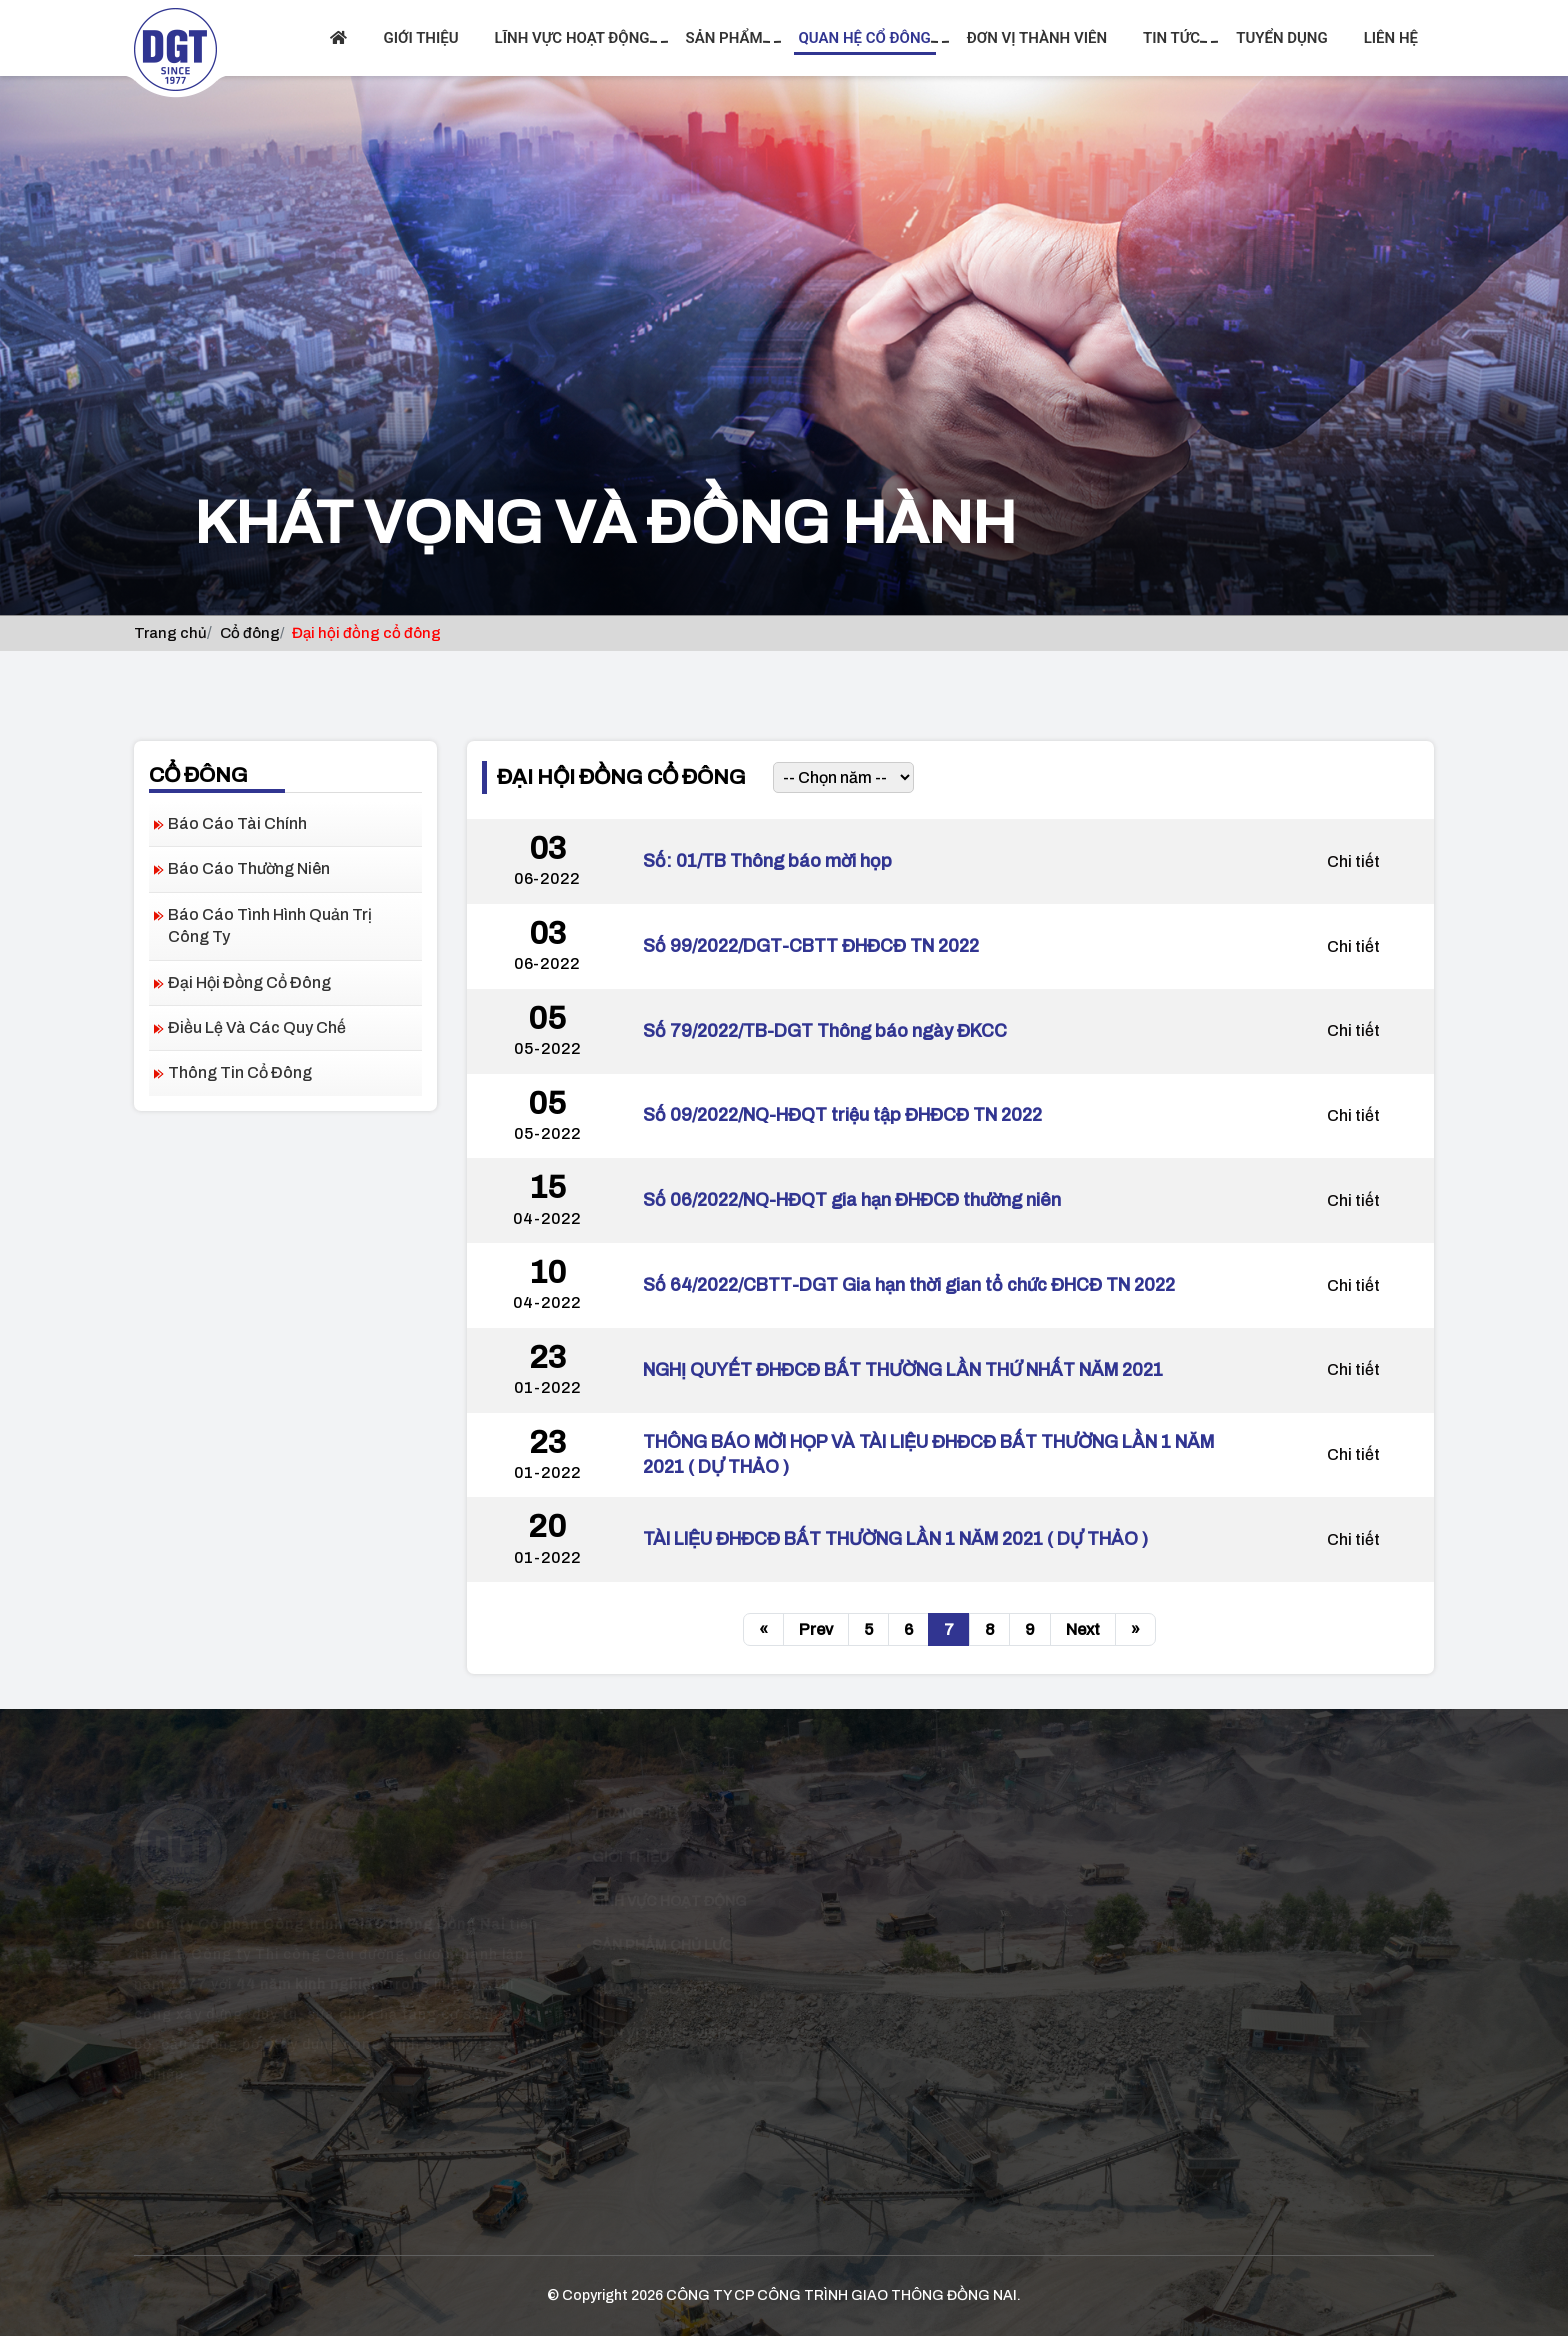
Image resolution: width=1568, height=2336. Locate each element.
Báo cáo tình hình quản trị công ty (270, 925)
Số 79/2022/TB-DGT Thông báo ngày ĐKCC (825, 1031)
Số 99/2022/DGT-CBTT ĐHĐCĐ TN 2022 (811, 946)
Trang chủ (170, 633)
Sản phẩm (727, 38)
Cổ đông (250, 633)
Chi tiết (1353, 861)
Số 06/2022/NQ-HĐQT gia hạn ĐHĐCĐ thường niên (852, 1200)
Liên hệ (1391, 38)
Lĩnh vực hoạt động (575, 38)
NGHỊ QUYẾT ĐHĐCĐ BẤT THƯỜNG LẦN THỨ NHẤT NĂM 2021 (903, 1370)
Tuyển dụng (1282, 38)
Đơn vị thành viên (1037, 38)
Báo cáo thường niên (249, 868)
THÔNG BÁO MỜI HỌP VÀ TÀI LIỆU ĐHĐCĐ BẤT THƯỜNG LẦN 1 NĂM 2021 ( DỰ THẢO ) (928, 1454)
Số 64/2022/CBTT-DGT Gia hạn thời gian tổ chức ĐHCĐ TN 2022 (909, 1285)
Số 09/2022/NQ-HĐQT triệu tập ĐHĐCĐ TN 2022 (842, 1115)
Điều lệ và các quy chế (257, 1027)
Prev (816, 1629)
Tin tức (1174, 38)
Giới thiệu (420, 38)
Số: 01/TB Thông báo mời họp (767, 861)
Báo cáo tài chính (237, 823)
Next (1083, 1629)
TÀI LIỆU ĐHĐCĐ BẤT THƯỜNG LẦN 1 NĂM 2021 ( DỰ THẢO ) (895, 1539)
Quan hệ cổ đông (867, 38)
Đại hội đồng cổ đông (249, 982)
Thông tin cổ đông (240, 1072)
